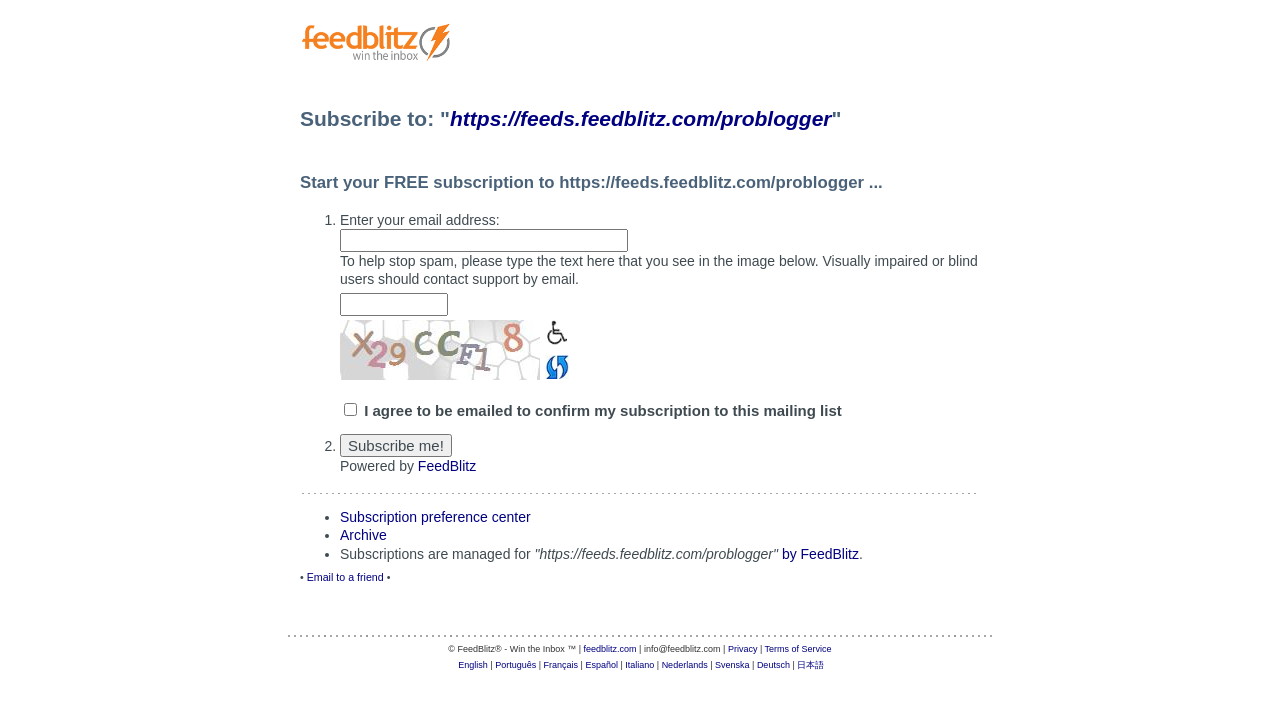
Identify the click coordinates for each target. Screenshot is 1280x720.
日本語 (810, 665)
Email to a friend (345, 577)
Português (515, 665)
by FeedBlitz (820, 554)
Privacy (743, 649)
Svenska (732, 665)
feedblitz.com (610, 649)
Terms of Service (798, 649)
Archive (363, 535)
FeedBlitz (447, 466)
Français (561, 665)
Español (601, 665)
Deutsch (773, 665)
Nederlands (685, 665)
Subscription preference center (435, 517)
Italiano (639, 665)
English (473, 665)
